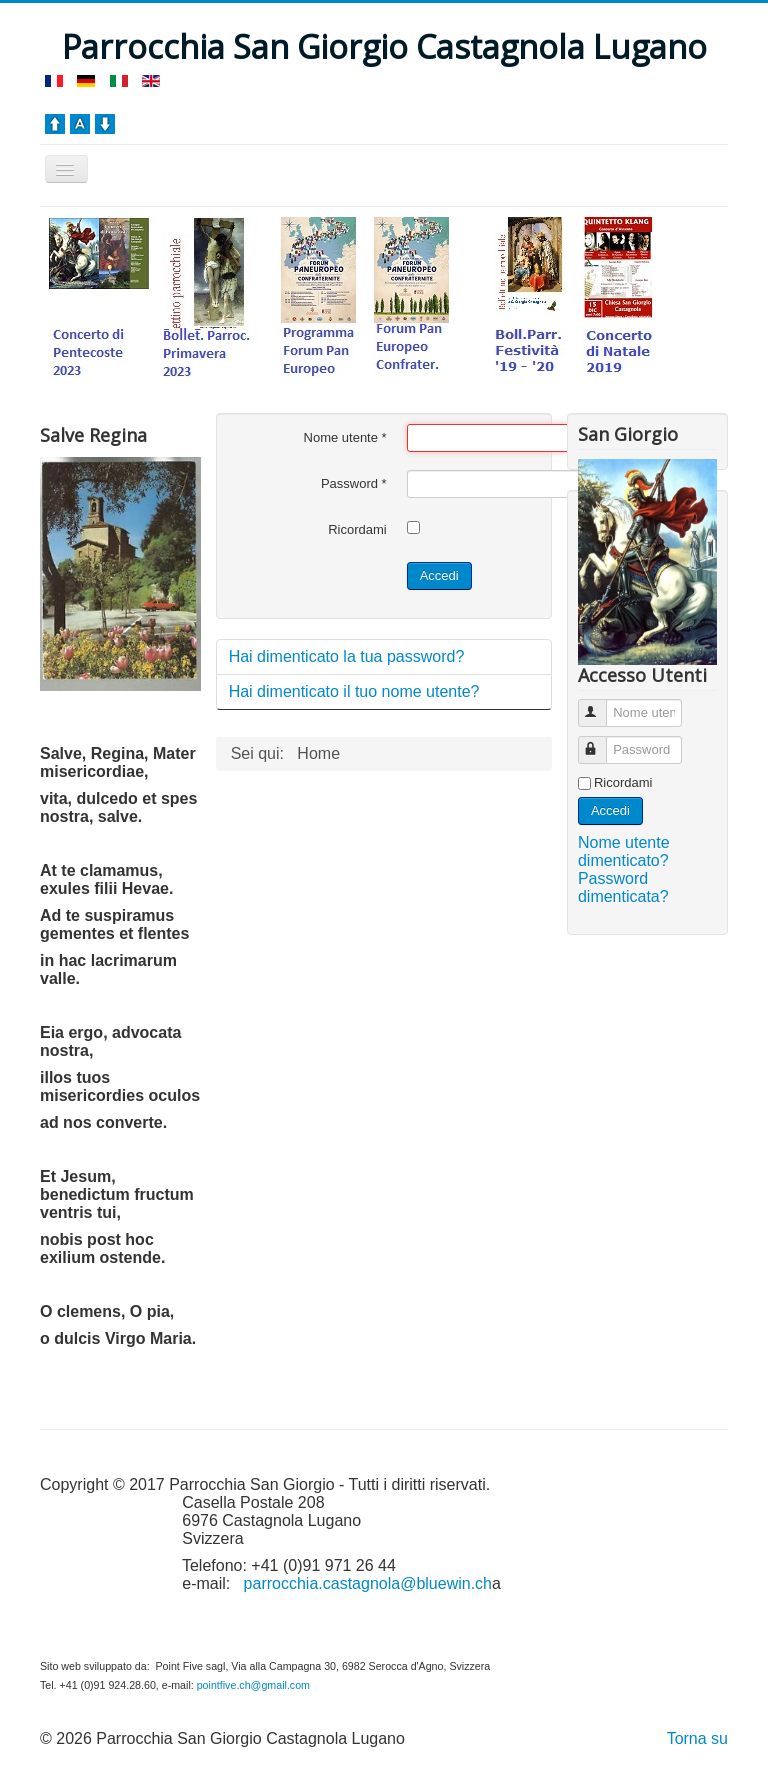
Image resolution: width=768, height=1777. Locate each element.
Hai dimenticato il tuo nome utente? (354, 691)
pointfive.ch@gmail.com (253, 1685)
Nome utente (345, 437)
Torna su (697, 1738)
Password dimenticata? (623, 887)
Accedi (439, 575)
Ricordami (357, 529)
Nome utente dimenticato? (624, 851)
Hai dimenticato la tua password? (347, 656)
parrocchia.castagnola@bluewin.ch (368, 1583)
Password (354, 483)
